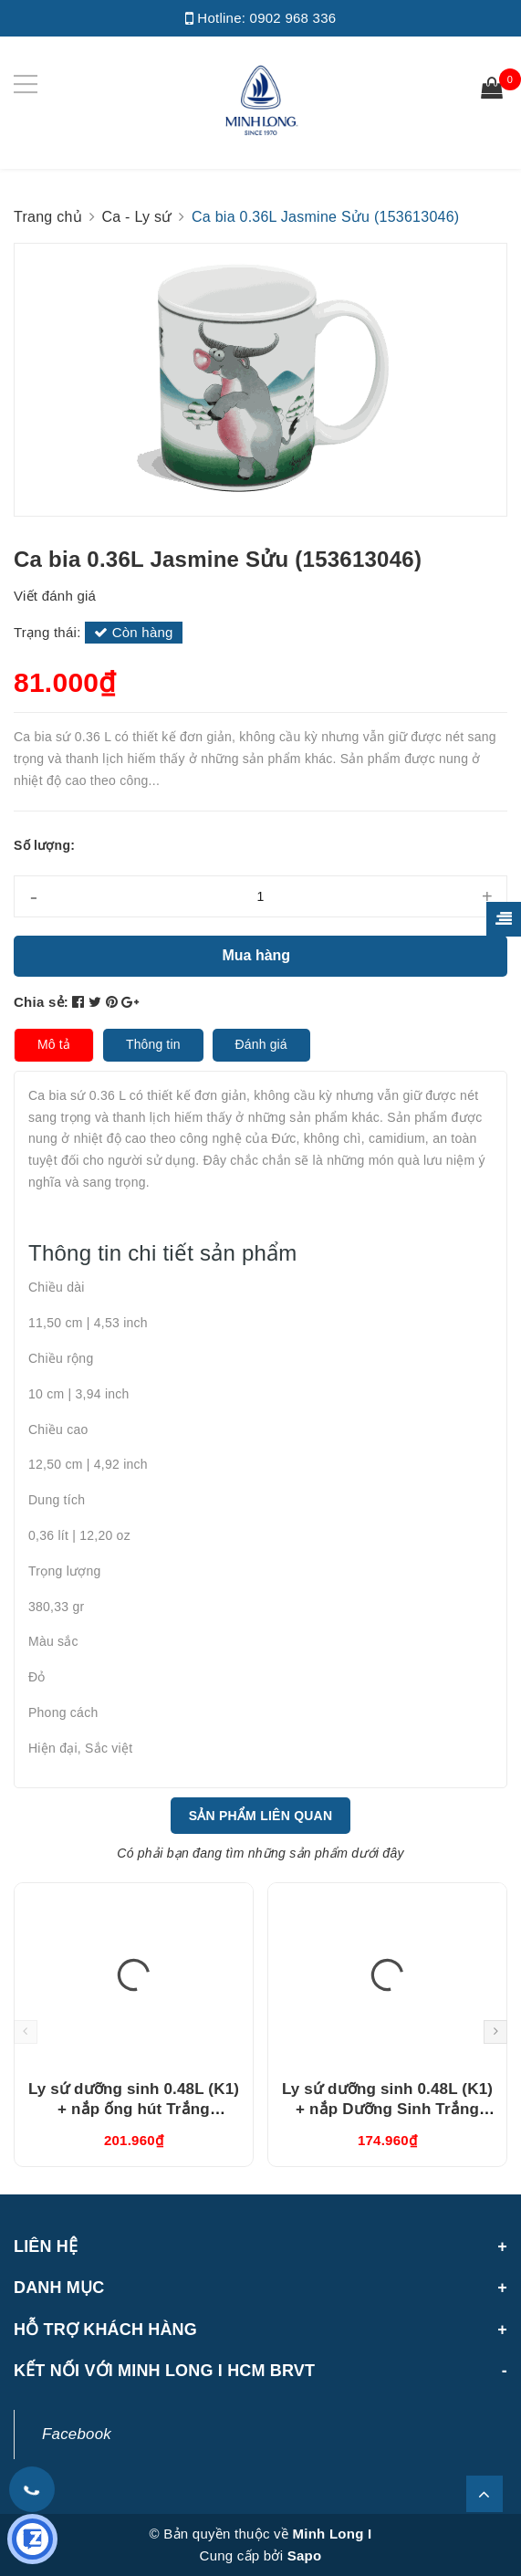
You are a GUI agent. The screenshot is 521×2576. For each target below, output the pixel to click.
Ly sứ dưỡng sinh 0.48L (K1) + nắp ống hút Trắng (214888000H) (133, 2109)
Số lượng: (44, 845)
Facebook (76, 2434)
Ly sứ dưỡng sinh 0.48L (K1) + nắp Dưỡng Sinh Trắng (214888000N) (387, 2109)
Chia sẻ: (41, 1002)
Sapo (304, 2555)
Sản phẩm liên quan (261, 1815)
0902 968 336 (293, 18)
